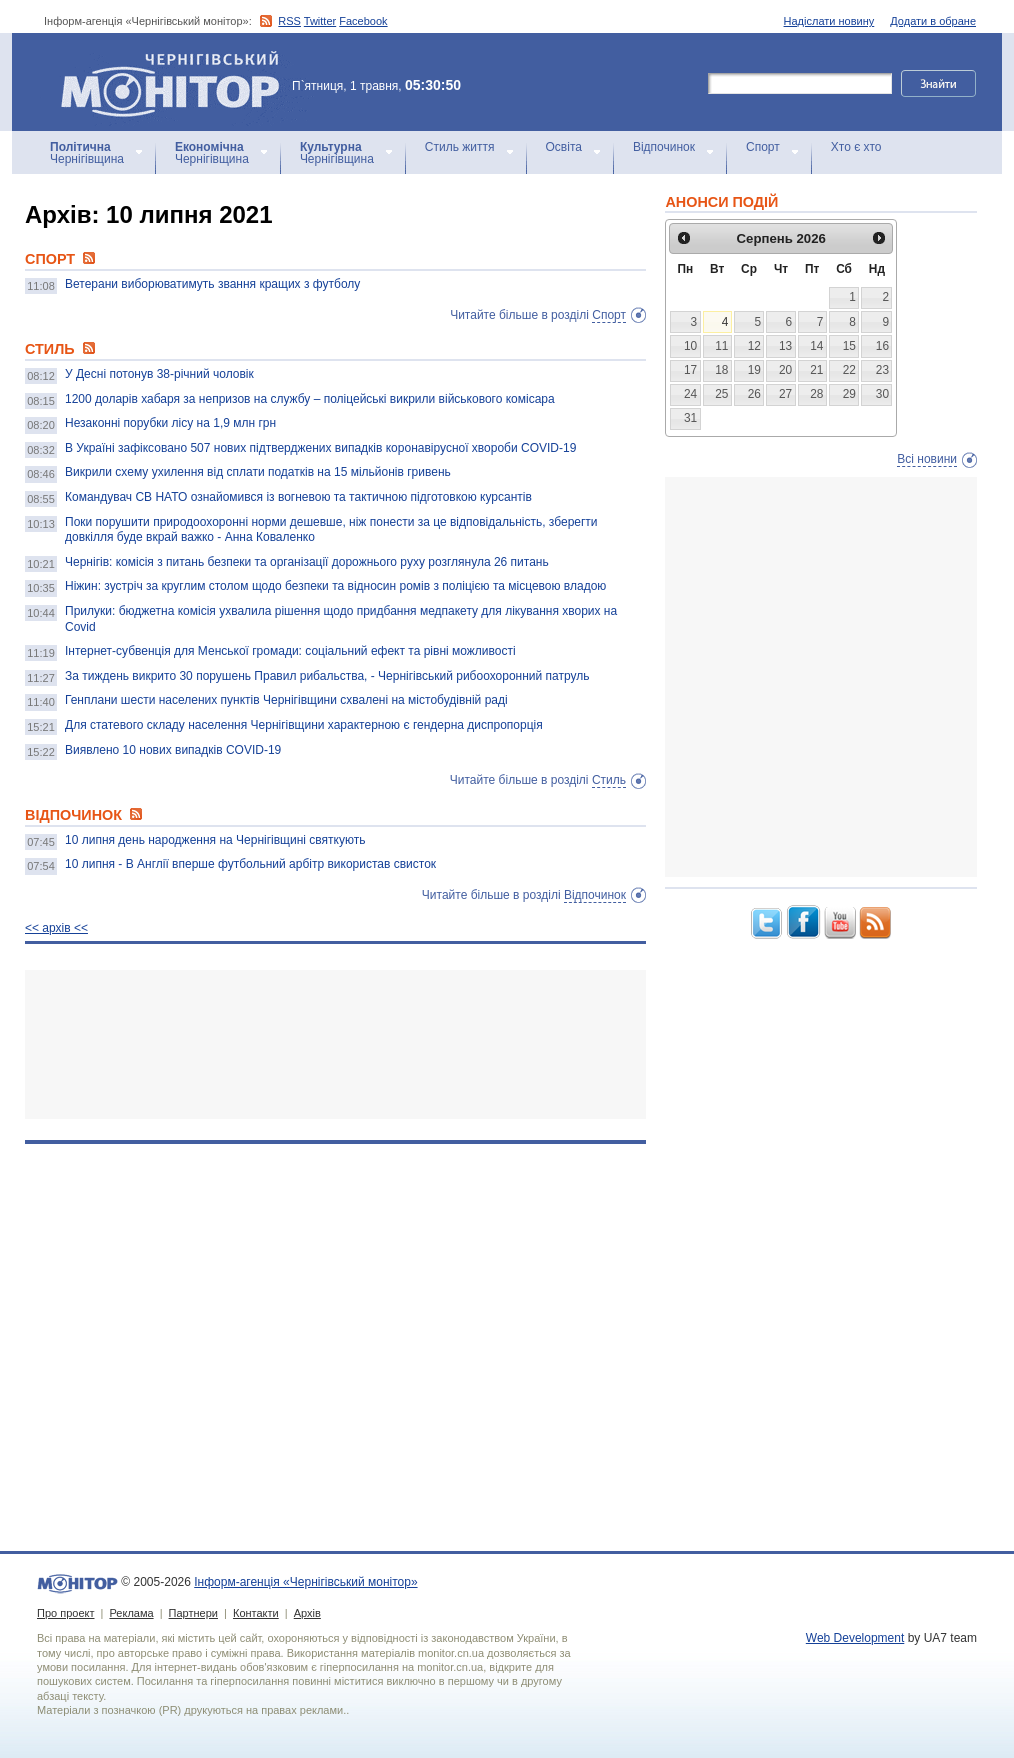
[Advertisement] (335, 1044)
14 (816, 346)
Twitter (320, 21)
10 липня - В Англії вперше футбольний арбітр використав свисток (250, 864)
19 (754, 370)
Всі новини (927, 459)
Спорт (763, 147)
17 (690, 370)
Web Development (855, 1638)
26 (754, 394)
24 (690, 394)
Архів (307, 1613)
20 (785, 370)
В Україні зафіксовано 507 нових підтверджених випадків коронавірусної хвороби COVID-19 (320, 448)
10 (690, 346)
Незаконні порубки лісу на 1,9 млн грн (170, 423)
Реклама (131, 1613)
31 (690, 418)
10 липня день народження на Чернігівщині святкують (215, 840)
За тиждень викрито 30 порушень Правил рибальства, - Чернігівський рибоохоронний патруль (327, 676)
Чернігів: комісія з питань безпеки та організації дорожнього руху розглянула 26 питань (307, 562)
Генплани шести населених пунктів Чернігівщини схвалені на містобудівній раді (286, 700)
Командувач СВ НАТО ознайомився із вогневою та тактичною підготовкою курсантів (298, 497)
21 (816, 370)
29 (849, 394)
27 (785, 394)
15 (849, 346)
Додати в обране (933, 21)
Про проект (65, 1613)
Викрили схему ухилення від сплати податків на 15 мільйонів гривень (258, 472)
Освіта (564, 147)
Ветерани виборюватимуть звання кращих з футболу (212, 284)
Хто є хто (856, 147)
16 (882, 346)
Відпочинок (664, 147)
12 (754, 346)
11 (721, 346)
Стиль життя (460, 147)
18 (721, 370)
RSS (289, 21)
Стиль (609, 780)
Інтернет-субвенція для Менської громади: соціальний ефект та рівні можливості (290, 651)
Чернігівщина (87, 153)
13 (785, 346)
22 (849, 370)
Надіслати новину (829, 21)
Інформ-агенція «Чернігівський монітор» (177, 82)
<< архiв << (56, 928)
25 (721, 394)
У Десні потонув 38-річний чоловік (159, 374)
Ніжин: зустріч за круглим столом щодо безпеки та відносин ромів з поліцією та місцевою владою (335, 586)
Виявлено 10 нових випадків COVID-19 (173, 750)
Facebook (363, 21)
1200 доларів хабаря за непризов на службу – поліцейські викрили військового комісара (310, 399)
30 (882, 394)
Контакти (256, 1613)
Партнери (193, 1613)
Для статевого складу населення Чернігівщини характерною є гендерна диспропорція (304, 725)
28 (816, 394)
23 (882, 370)
